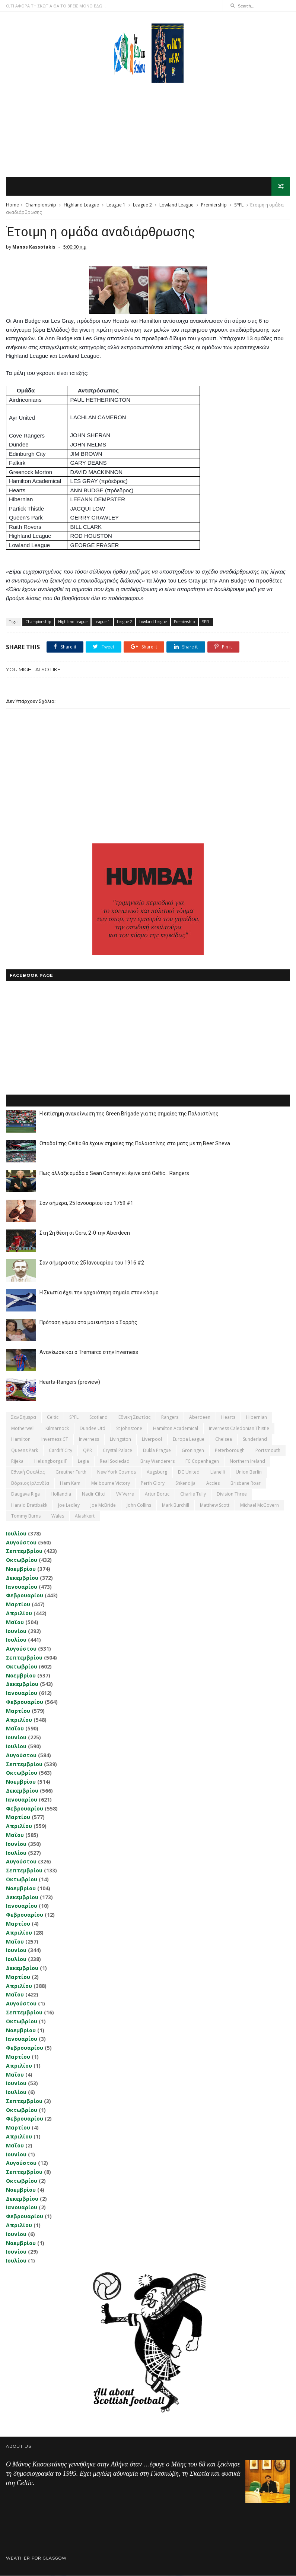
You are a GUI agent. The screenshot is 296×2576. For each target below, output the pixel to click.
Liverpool (152, 1440)
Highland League (81, 205)
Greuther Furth (70, 1472)
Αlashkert (85, 1516)
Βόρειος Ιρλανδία (30, 1483)
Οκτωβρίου (21, 1560)
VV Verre (125, 1494)
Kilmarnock (57, 1429)
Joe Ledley (69, 1505)
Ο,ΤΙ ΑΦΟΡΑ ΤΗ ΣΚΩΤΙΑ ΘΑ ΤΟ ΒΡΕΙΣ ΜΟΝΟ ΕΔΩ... (56, 6)
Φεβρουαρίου (24, 1596)
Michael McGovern (259, 1505)
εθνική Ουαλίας (28, 1472)
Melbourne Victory (110, 1483)
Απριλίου (19, 1613)
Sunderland (255, 1440)
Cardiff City (60, 1451)
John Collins (139, 1505)
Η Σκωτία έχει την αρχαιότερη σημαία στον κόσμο (99, 1293)
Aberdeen (199, 1418)
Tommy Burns (26, 1516)
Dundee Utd (92, 1429)
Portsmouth (267, 1451)
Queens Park (24, 1451)
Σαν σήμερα (23, 1418)
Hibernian (256, 1418)
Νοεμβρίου (21, 1569)
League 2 (142, 205)
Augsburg (157, 1472)
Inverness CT (54, 1440)
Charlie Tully (193, 1494)
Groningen (193, 1451)
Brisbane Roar (245, 1483)
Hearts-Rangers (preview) (69, 1383)
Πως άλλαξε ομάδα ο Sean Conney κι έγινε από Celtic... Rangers (114, 1174)
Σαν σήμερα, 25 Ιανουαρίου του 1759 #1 (86, 1204)
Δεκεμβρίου (22, 1578)
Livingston (120, 1440)
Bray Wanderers (157, 1461)
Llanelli (217, 1472)
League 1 (115, 205)
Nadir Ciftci (93, 1494)
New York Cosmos (116, 1472)
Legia (83, 1461)
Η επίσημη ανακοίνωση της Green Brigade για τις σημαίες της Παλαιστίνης (129, 1114)
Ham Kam (70, 1483)
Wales (57, 1516)
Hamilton (21, 1440)
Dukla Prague (157, 1451)
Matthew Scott (214, 1505)
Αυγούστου (21, 1542)
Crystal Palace (117, 1451)
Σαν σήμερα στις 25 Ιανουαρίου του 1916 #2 (91, 1263)
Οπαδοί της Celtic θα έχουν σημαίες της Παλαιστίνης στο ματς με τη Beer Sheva (134, 1144)
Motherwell (23, 1429)
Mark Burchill (175, 1505)
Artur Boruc (157, 1494)
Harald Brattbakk (29, 1505)
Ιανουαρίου (21, 1587)
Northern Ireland (247, 1461)
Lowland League (176, 205)
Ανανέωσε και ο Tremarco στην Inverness (88, 1353)
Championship (40, 205)
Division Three (232, 1494)
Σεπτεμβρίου (24, 1551)
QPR (87, 1451)
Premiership (214, 205)
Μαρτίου (18, 1605)
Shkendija (185, 1483)
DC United (189, 1472)
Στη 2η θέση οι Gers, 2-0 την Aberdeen (84, 1234)
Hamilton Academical (175, 1429)
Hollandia (61, 1494)
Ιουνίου (16, 1631)
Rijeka (17, 1461)
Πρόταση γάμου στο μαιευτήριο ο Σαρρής (88, 1323)
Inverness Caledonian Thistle (239, 1429)
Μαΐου (15, 1622)
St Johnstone (129, 1429)
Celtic (52, 1418)
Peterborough (230, 1451)
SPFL (239, 205)
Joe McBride (103, 1505)
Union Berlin (249, 1472)
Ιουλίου (16, 1533)
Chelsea (223, 1440)
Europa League (188, 1440)
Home (12, 205)
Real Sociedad (115, 1461)
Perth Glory (153, 1483)
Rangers (169, 1418)
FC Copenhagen (202, 1461)
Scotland (98, 1418)
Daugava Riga (25, 1494)
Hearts (228, 1418)
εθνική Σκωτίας (134, 1418)
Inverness (89, 1440)
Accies (213, 1483)
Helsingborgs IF (50, 1461)
